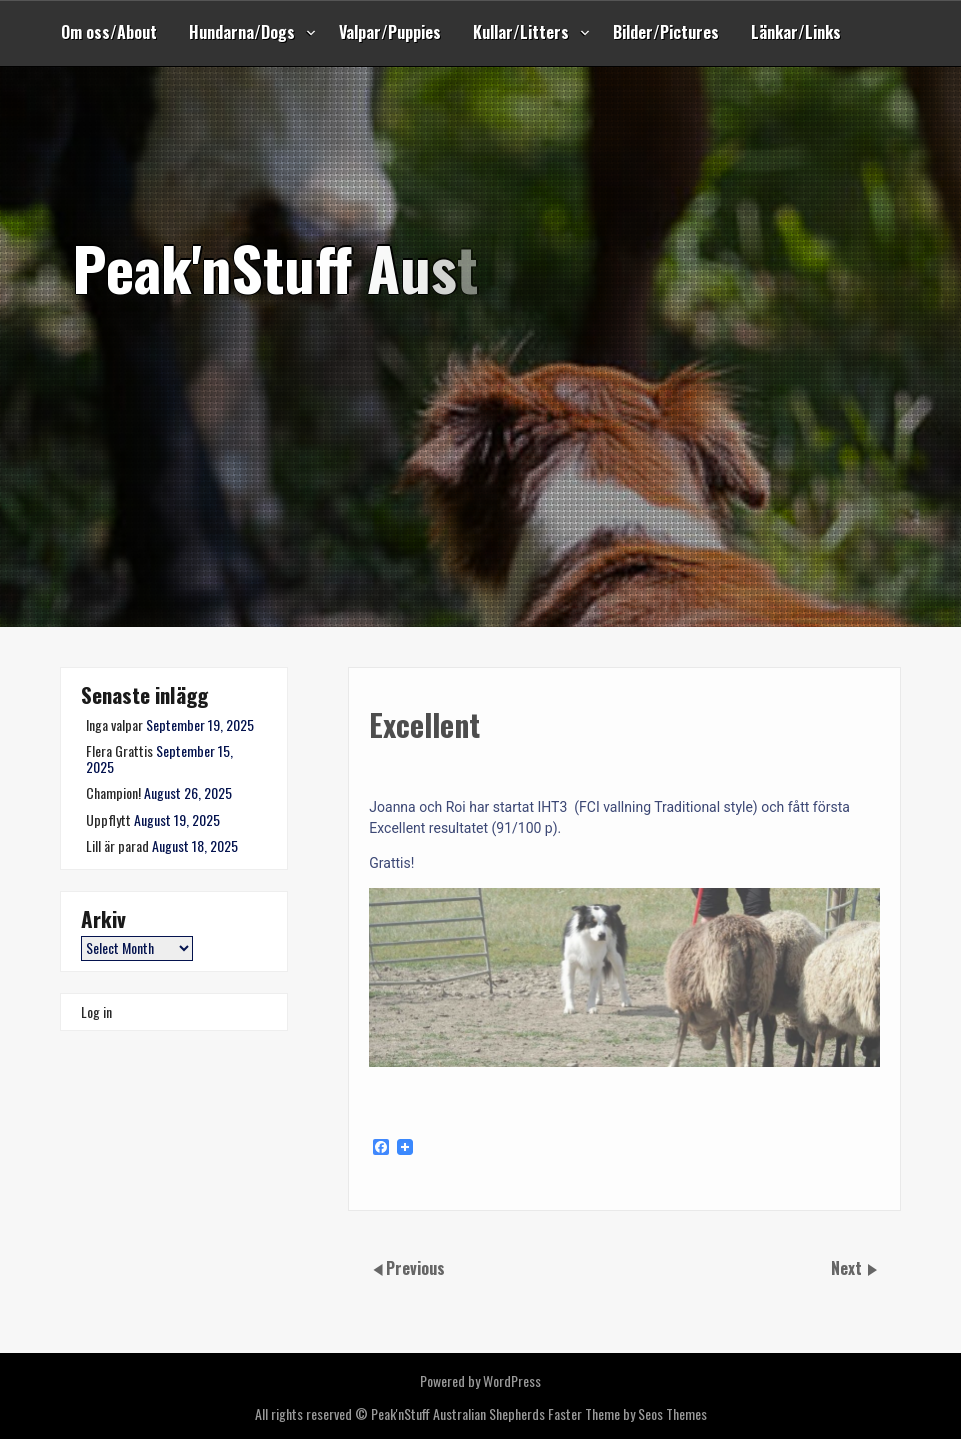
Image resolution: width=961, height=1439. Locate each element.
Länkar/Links (796, 32)
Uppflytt (108, 819)
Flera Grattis (119, 750)
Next (848, 1268)
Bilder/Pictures (666, 32)
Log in (96, 1011)
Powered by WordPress (480, 1380)
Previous (415, 1268)
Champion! (113, 792)
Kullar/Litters (521, 32)
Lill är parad (117, 845)
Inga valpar (114, 724)
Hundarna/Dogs (242, 32)
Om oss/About (109, 32)
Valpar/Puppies (390, 32)
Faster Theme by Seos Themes (627, 1413)
